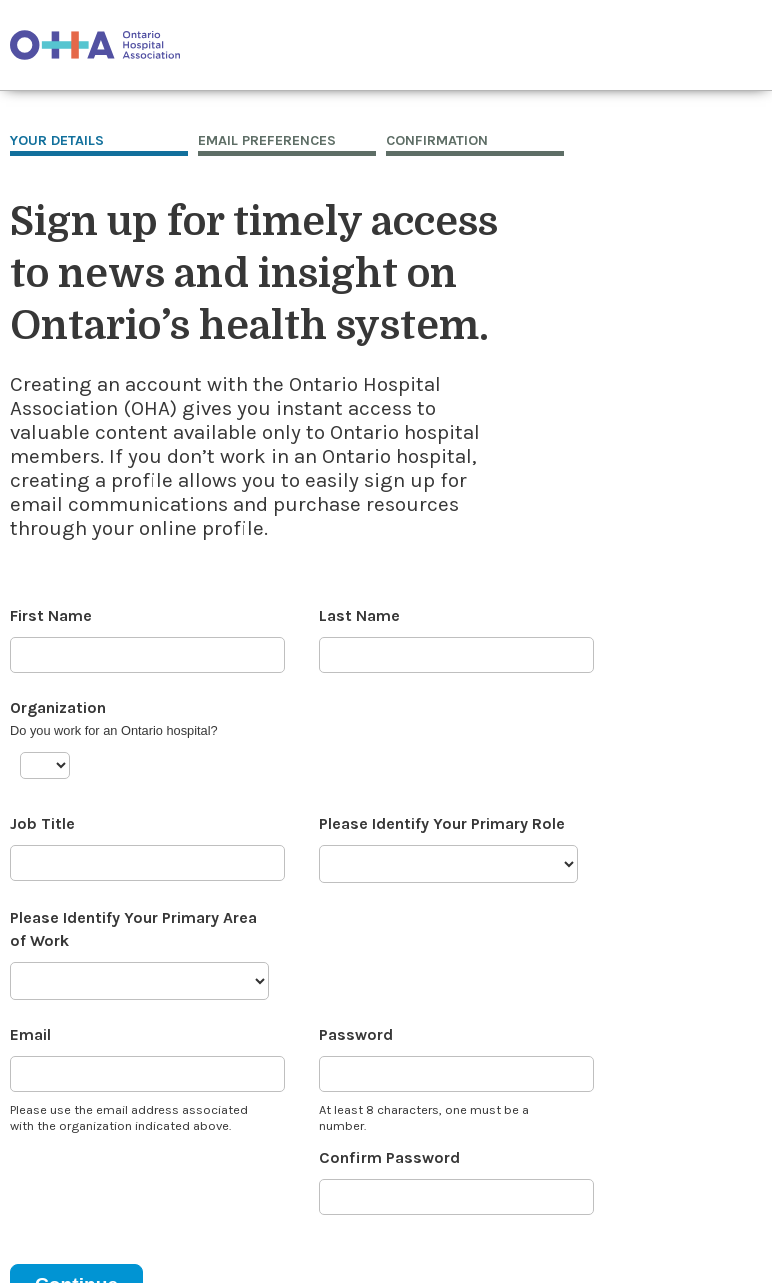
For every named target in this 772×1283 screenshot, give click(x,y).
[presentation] (162, 1186)
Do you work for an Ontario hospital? (114, 730)
